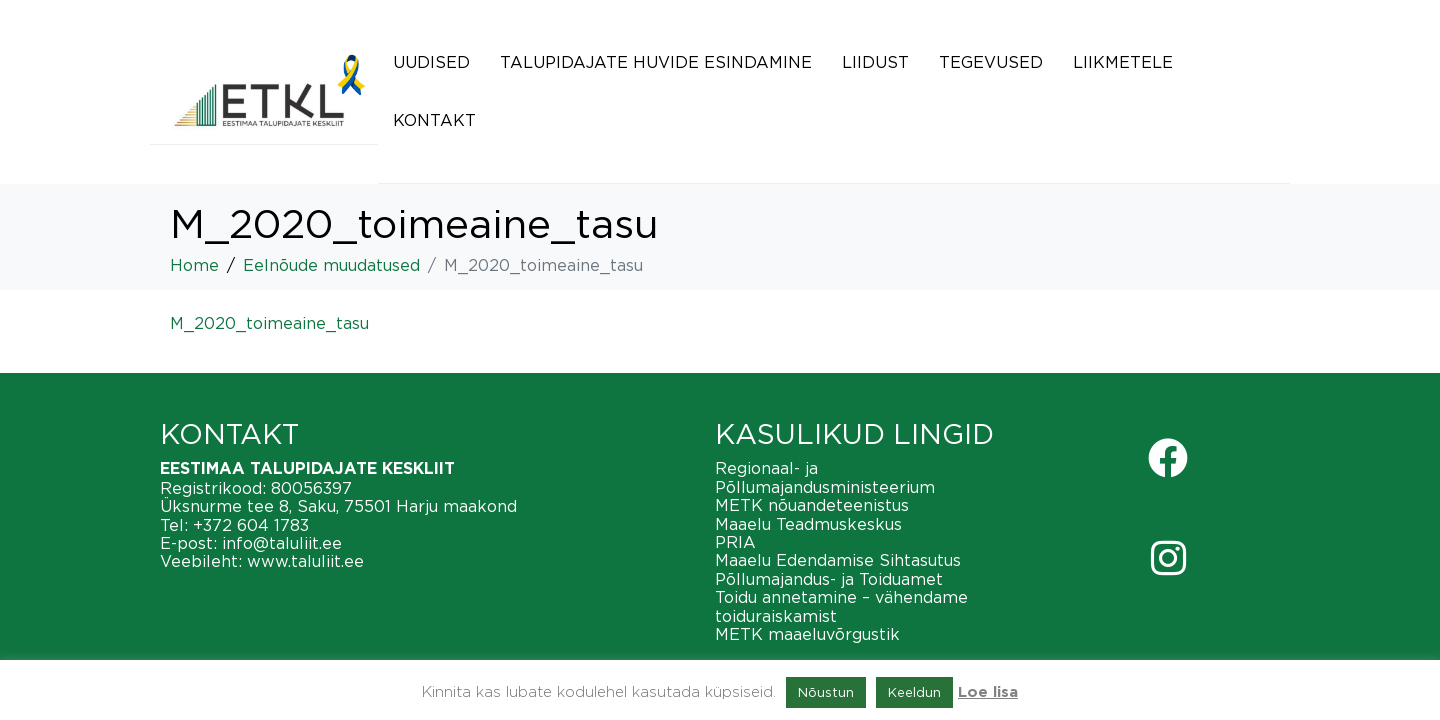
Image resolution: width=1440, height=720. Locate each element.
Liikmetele (1123, 62)
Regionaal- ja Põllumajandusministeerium (825, 477)
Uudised (431, 62)
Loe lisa (988, 692)
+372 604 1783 (251, 525)
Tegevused (991, 62)
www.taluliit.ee (305, 561)
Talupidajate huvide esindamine (656, 62)
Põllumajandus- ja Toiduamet (829, 579)
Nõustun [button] (826, 692)
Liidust (875, 62)
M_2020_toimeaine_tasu (269, 323)
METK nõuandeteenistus (812, 505)
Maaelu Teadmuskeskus (808, 524)
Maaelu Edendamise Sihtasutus (838, 560)
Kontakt (434, 120)
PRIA (735, 542)
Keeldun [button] (914, 692)
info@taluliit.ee (282, 543)
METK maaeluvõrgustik (807, 634)
